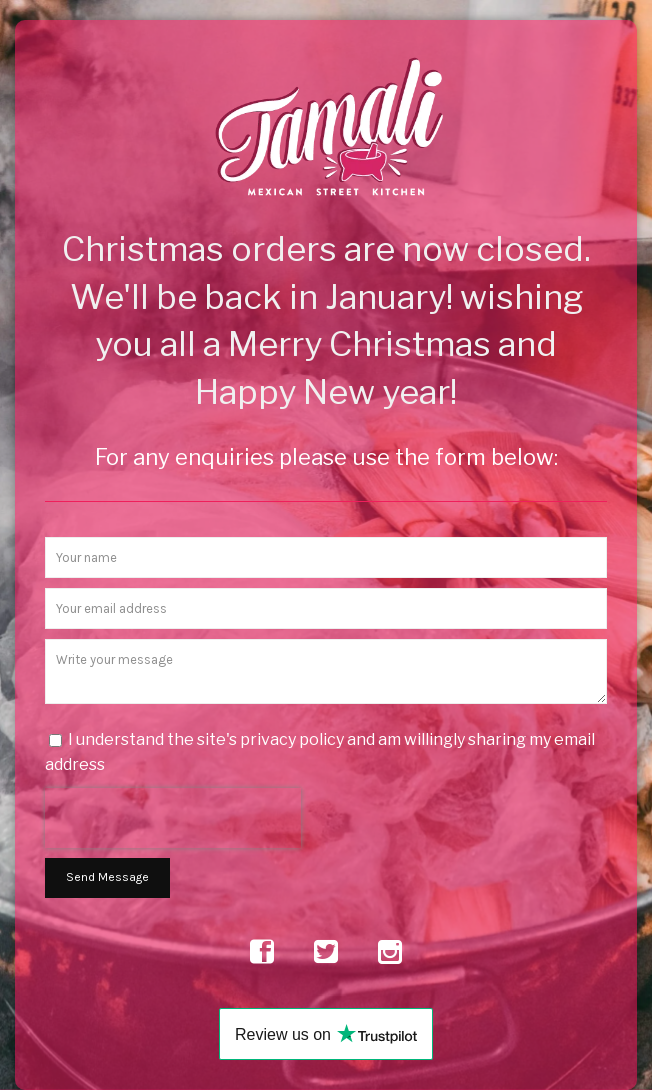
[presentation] (173, 818)
